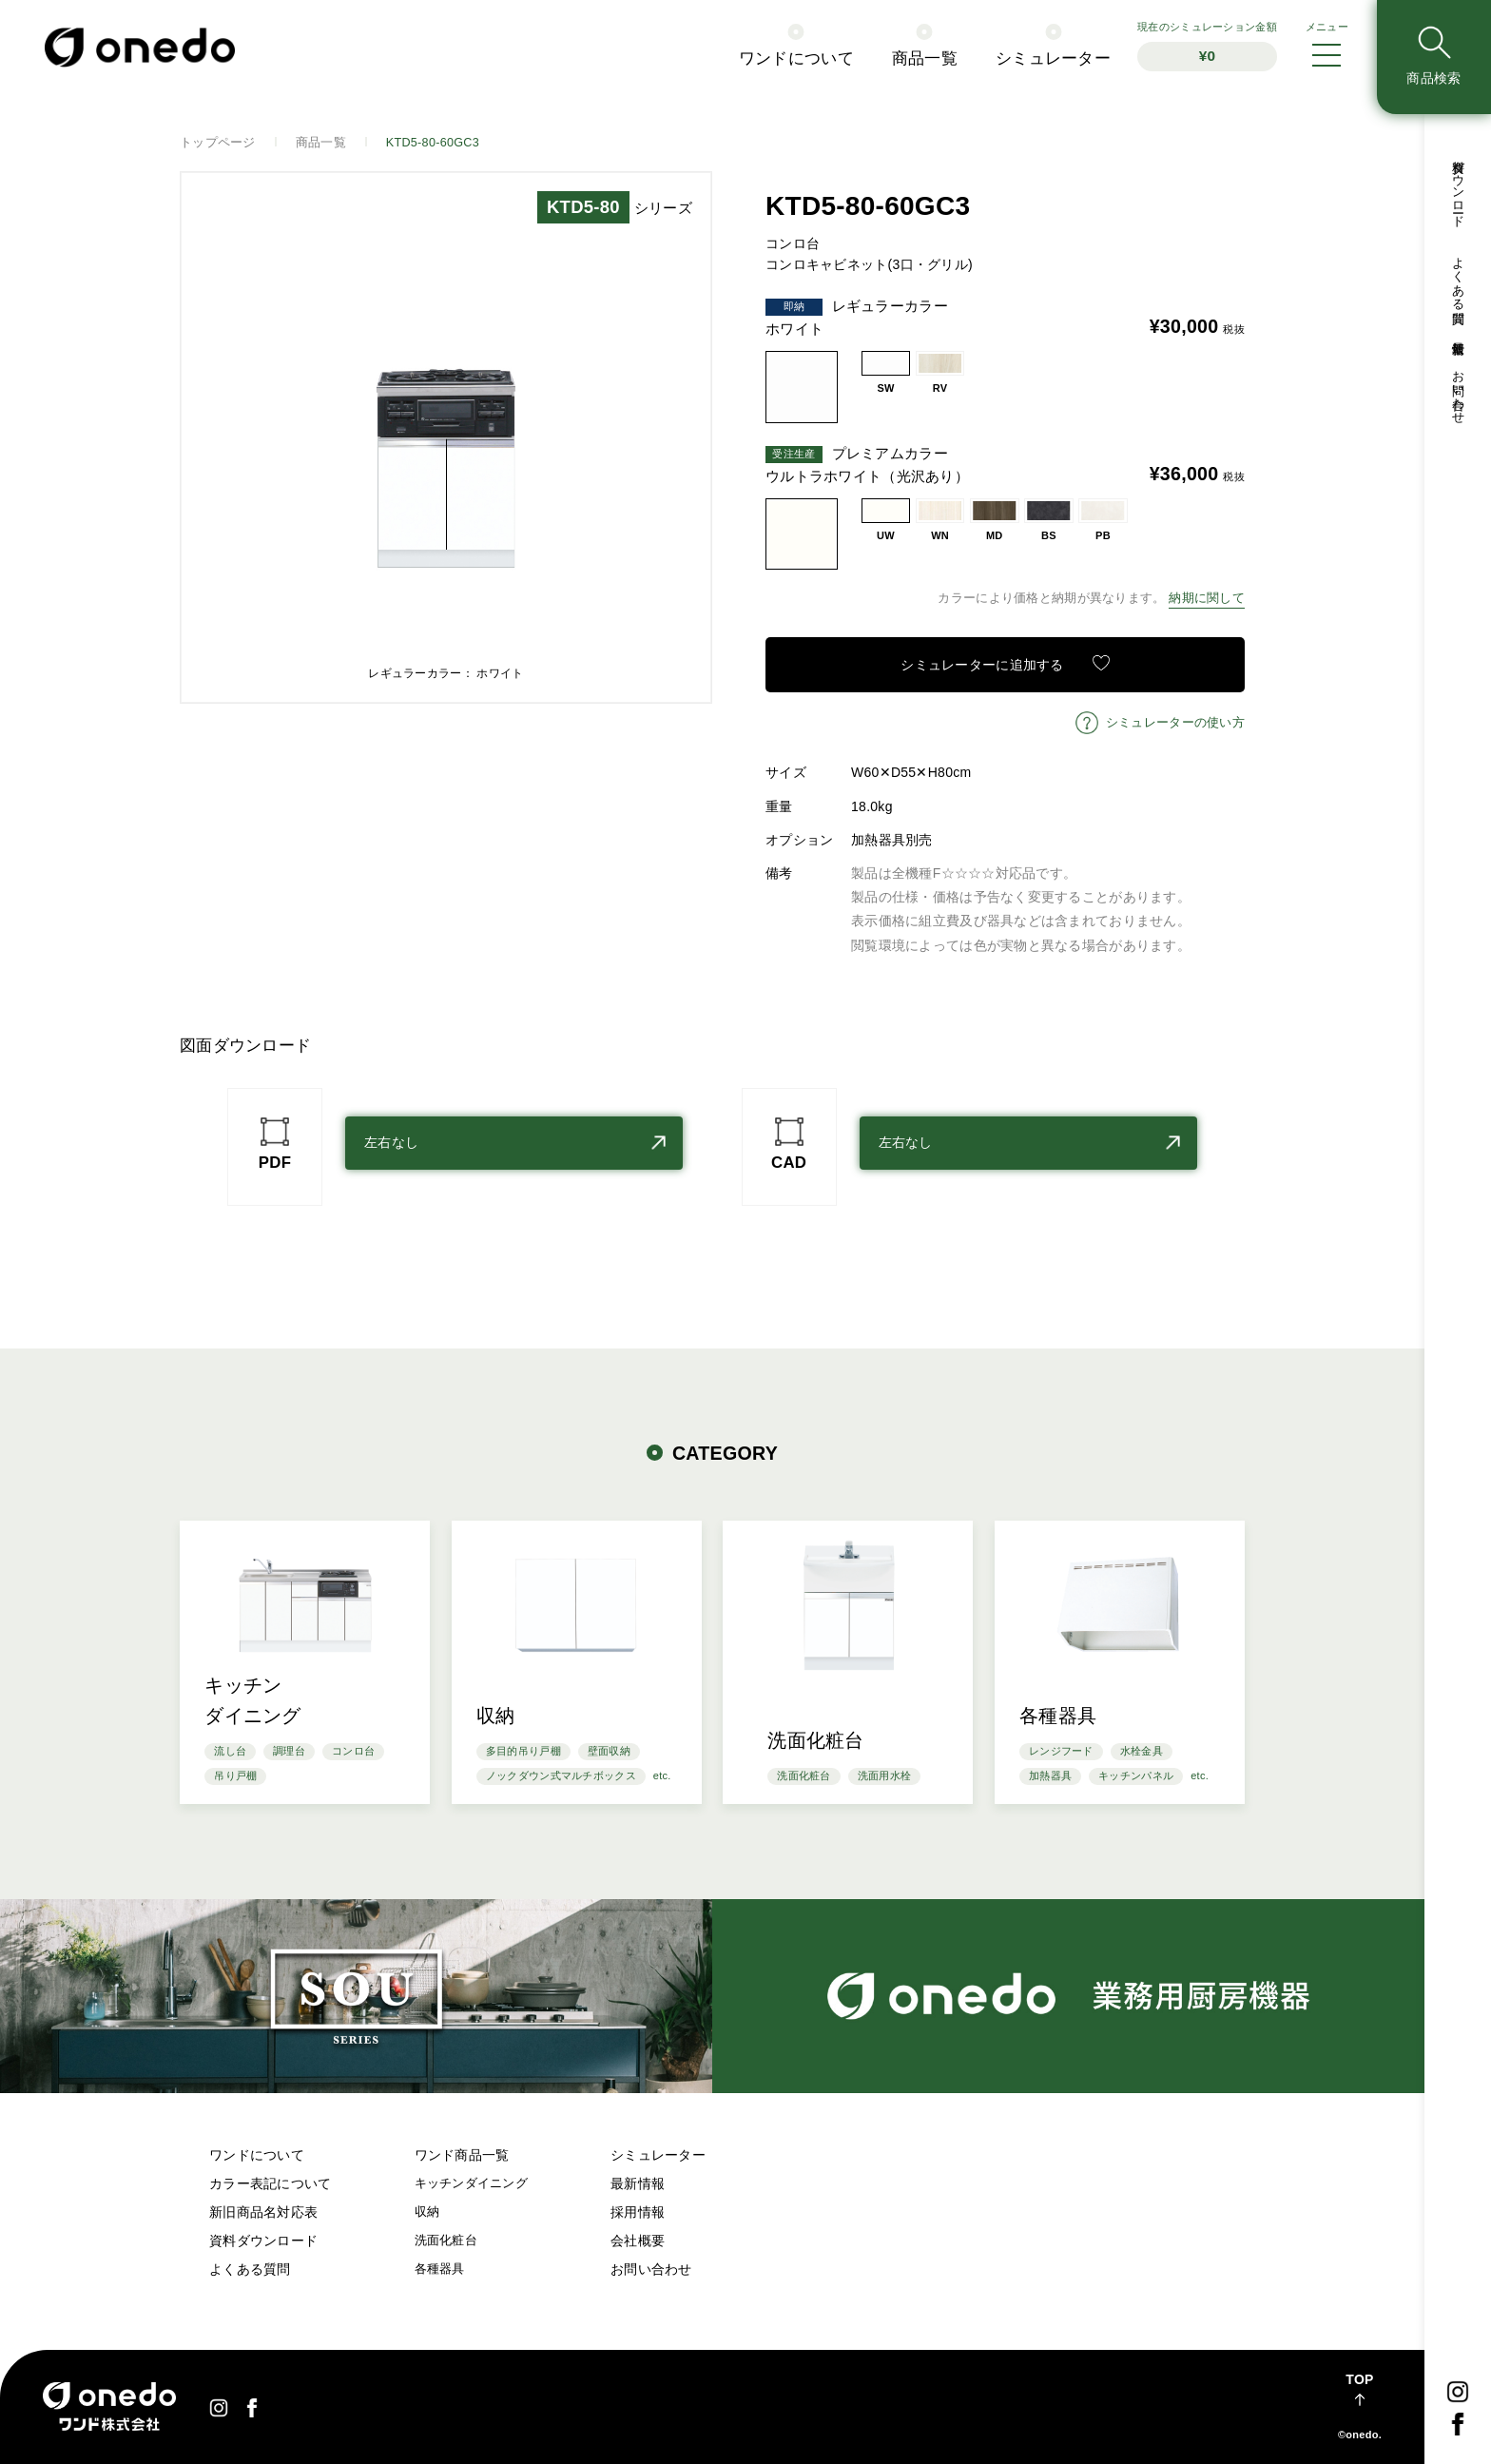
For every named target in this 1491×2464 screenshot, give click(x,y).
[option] (446, 437)
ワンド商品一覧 (462, 2155)
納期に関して (1207, 598)
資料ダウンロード (1457, 186)
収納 (427, 2212)
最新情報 (1457, 333)
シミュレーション (1207, 46)
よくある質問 (1457, 276)
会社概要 (637, 2240)
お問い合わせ (1457, 389)
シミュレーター (1053, 58)
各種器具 (440, 2269)
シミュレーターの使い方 (1175, 722)
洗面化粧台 (446, 2240)
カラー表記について (270, 2183)
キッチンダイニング (472, 2183)
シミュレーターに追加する (981, 664)
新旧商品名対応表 (263, 2212)
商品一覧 (925, 58)
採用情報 (637, 2212)
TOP (1359, 2379)
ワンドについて (796, 58)
